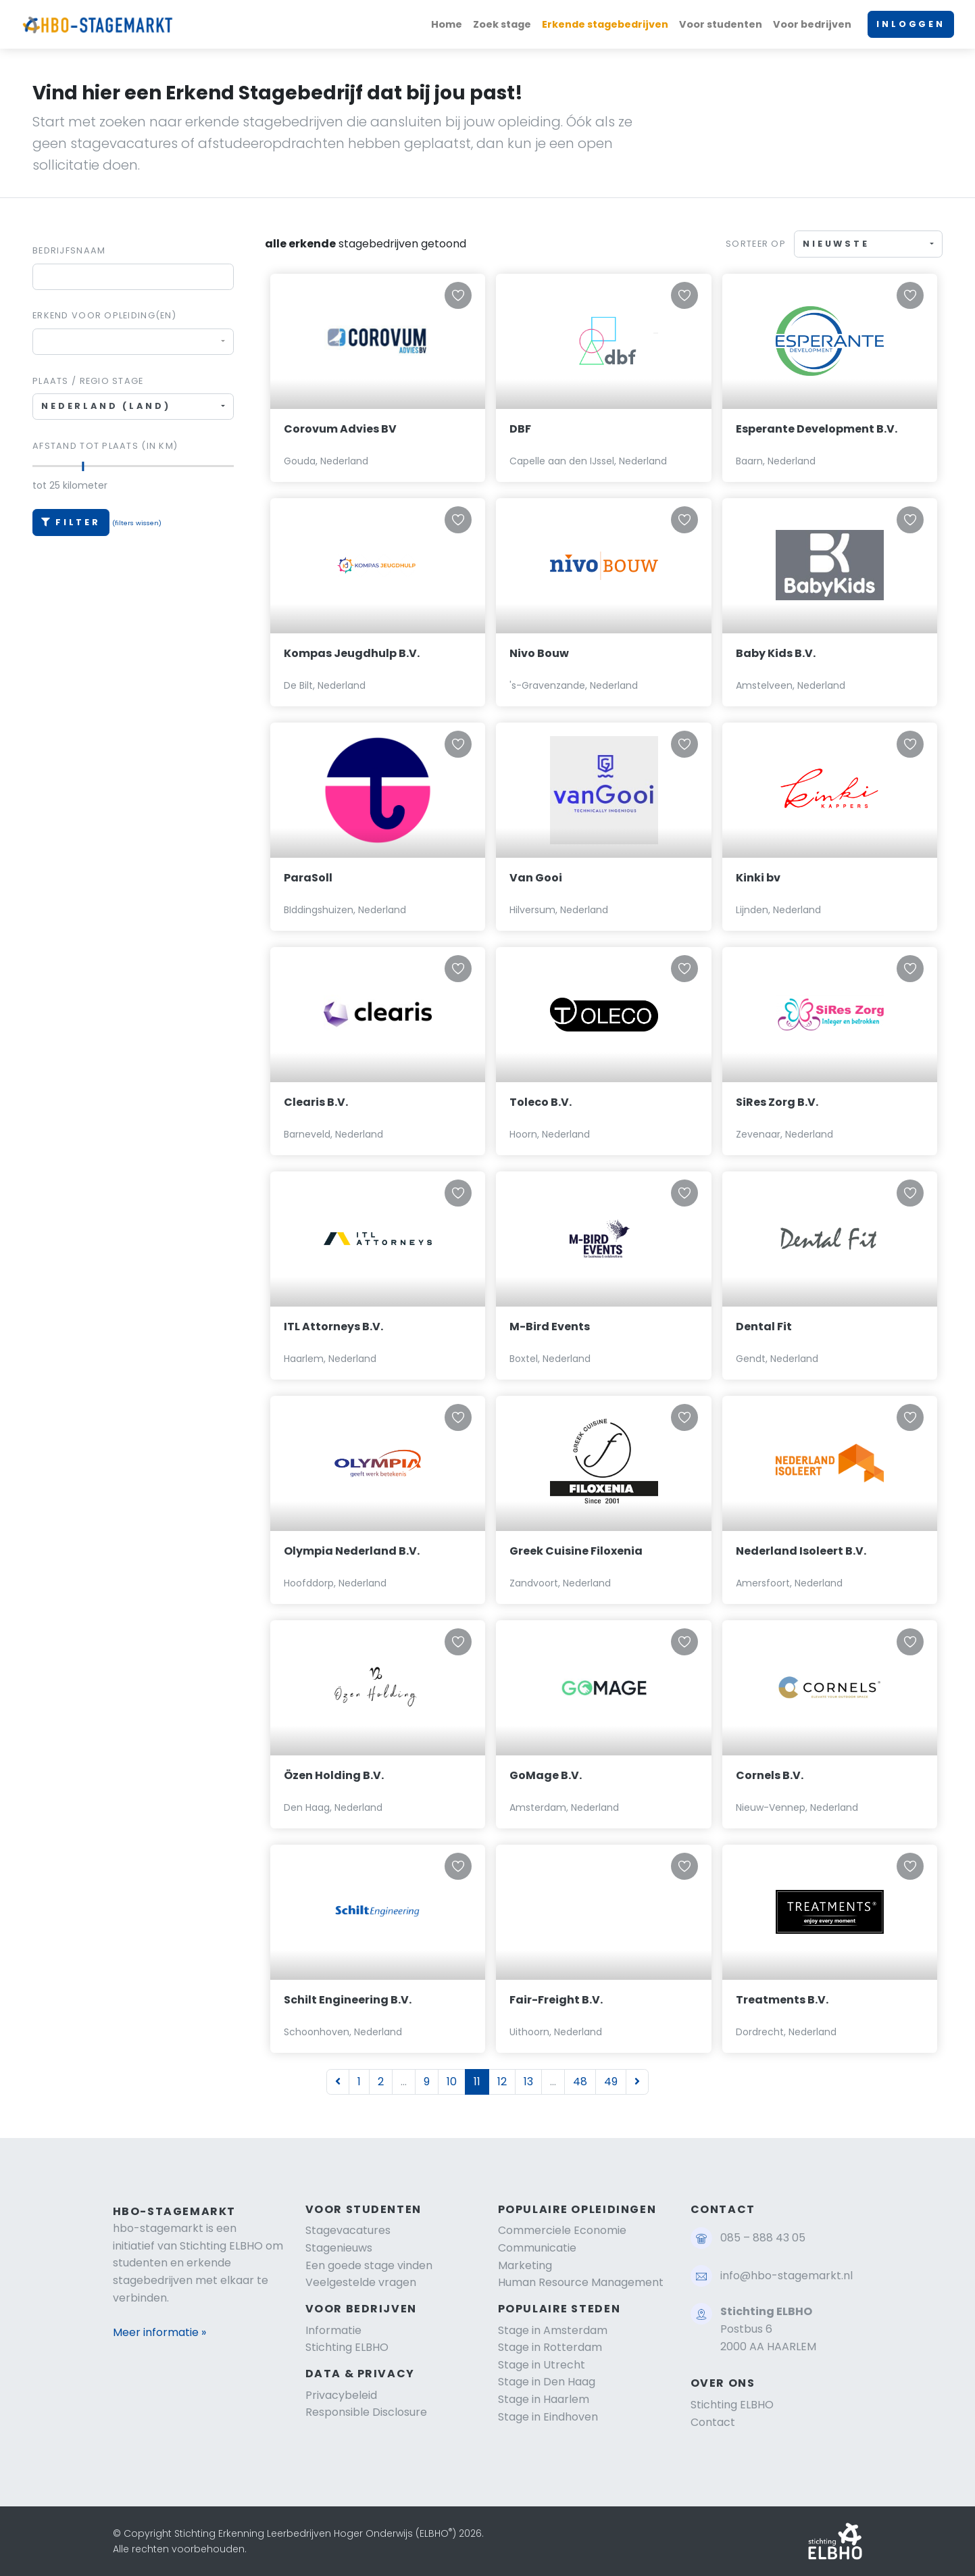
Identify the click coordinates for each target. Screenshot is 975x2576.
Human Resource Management (581, 2282)
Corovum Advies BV (340, 429)
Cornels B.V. (769, 1775)
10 (452, 2081)
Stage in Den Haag (546, 2381)
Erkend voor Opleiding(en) (104, 315)
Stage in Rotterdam (550, 2347)
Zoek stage (502, 24)
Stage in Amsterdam (552, 2330)
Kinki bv (758, 877)
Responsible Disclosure (366, 2412)
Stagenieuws (338, 2248)
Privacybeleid (341, 2395)
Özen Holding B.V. (334, 1775)
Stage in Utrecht (541, 2365)
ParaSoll (308, 877)
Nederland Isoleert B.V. (801, 1551)
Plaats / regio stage (88, 381)
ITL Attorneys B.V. (333, 1326)
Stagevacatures (348, 2230)
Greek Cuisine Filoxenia (576, 1551)
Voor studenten (720, 24)
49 (611, 2081)
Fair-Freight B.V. (556, 2000)
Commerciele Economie (562, 2230)
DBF (520, 429)
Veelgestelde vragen (360, 2282)
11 (477, 2081)
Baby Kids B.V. (776, 653)
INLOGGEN (910, 24)
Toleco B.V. (540, 1102)
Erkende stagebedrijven (605, 24)
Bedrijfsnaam (68, 250)
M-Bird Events (549, 1326)
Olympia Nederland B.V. (352, 1551)
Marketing (525, 2265)
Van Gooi (535, 877)
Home (446, 24)
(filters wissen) (136, 522)
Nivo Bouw (539, 653)
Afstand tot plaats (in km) (105, 446)
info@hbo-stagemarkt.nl (786, 2275)
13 (528, 2081)
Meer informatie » (159, 2332)
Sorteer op (756, 243)
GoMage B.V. (545, 1775)
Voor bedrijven (812, 24)
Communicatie (537, 2248)
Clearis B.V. (316, 1102)
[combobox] (133, 342)
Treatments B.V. (782, 2000)
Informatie (333, 2330)
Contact (713, 2422)
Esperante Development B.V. (816, 429)
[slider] (83, 466)
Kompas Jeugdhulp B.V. (352, 653)
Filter (71, 522)
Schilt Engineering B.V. (347, 2000)
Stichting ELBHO (347, 2347)
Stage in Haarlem (543, 2399)
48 (580, 2081)
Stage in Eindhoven (548, 2417)
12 (502, 2081)
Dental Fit (764, 1326)
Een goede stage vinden (368, 2265)
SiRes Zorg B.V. (777, 1102)
